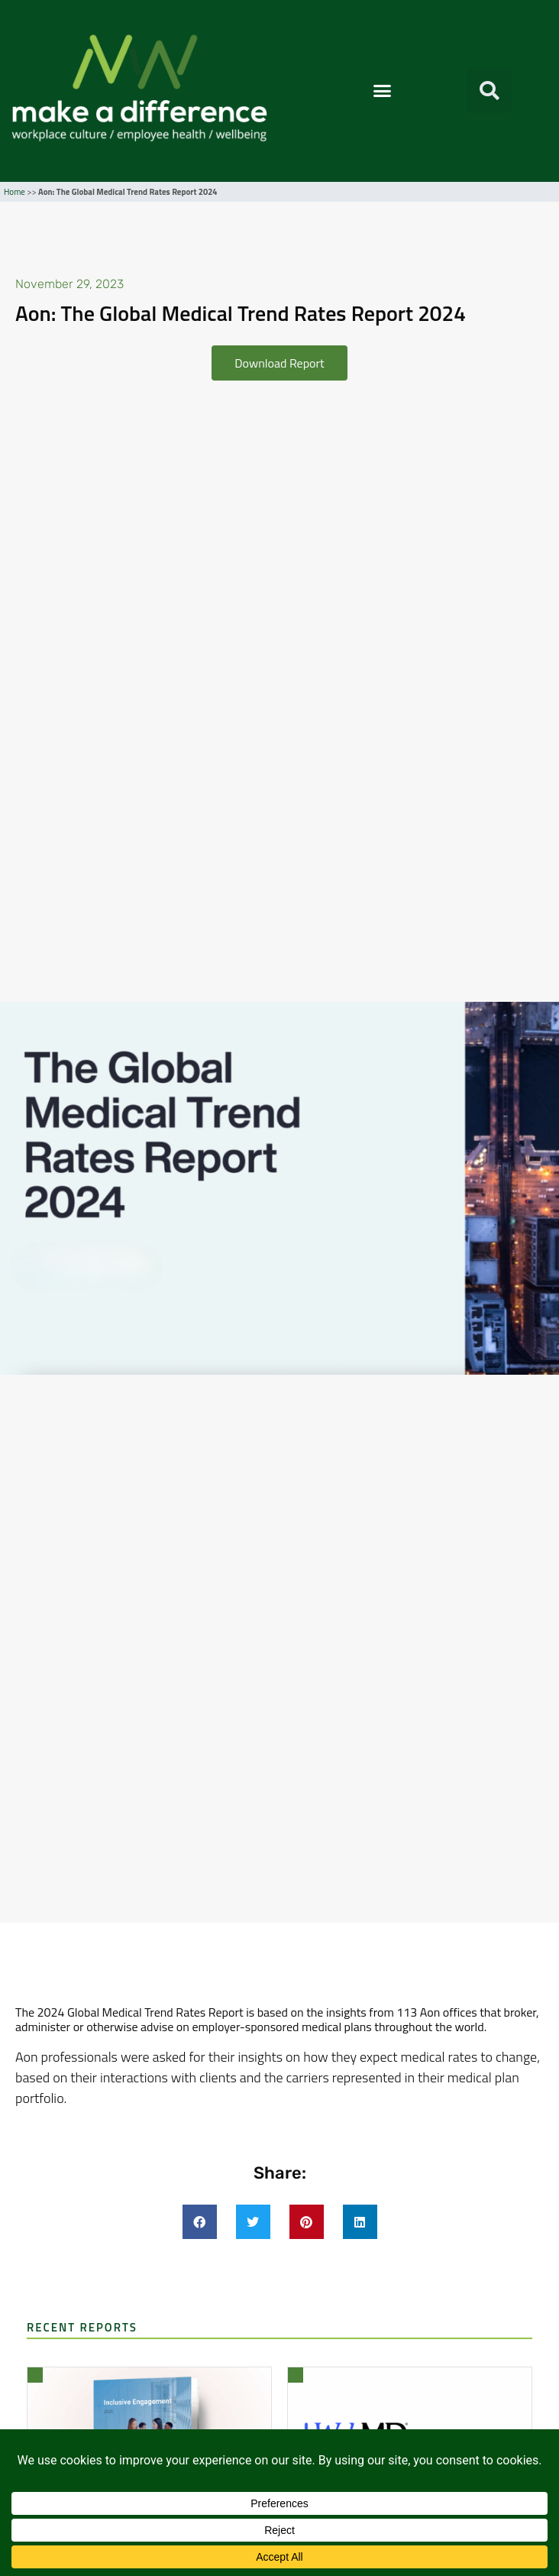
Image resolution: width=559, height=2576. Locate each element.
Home (14, 192)
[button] (382, 90)
